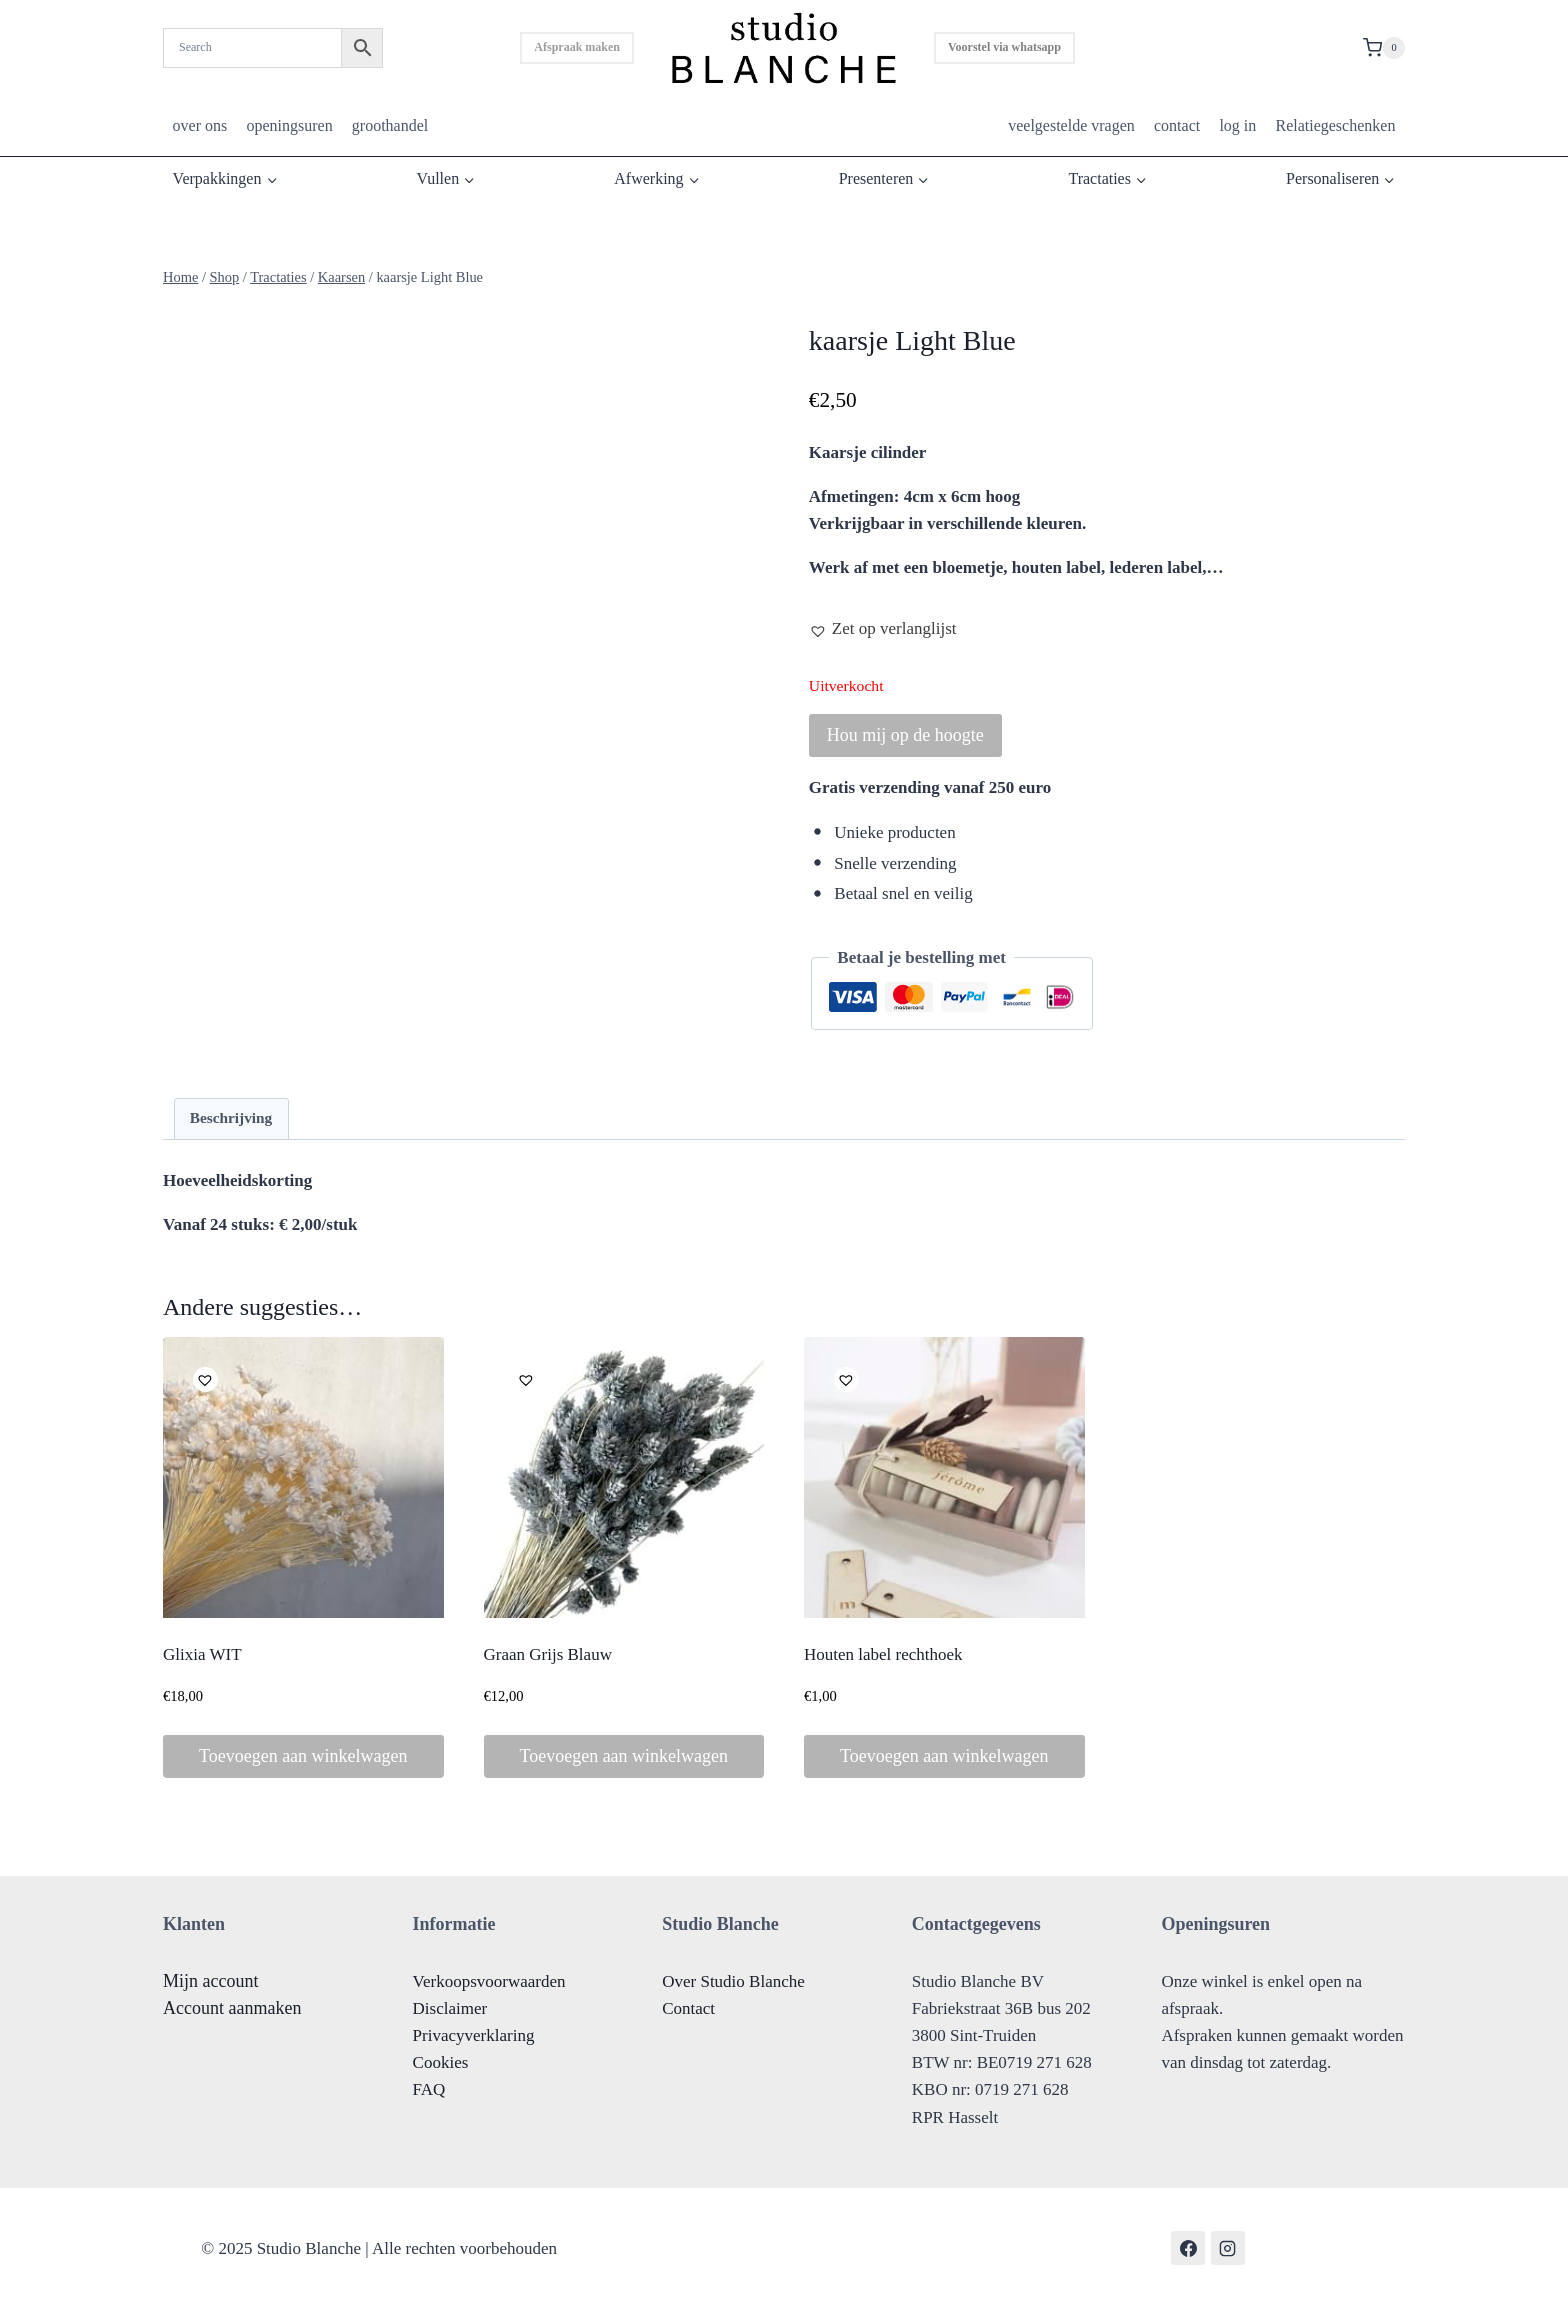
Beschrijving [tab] (231, 1117)
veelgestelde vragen (1071, 125)
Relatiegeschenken (1335, 125)
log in (1237, 125)
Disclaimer (450, 2008)
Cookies (441, 2062)
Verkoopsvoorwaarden (489, 1981)
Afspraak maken (577, 47)
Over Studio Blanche (733, 1981)
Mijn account (210, 1981)
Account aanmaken (232, 2008)
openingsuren (289, 125)
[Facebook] (1188, 2248)
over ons (200, 125)
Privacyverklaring (474, 2035)
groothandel (390, 125)
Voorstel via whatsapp (1004, 47)
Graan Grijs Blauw (548, 1654)
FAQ (429, 2089)
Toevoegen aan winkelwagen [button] (303, 1756)
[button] (883, 628)
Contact (688, 2008)
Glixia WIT (202, 1654)
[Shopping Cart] (1384, 48)
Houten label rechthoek (883, 1654)
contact (1177, 125)
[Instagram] (1228, 2248)
